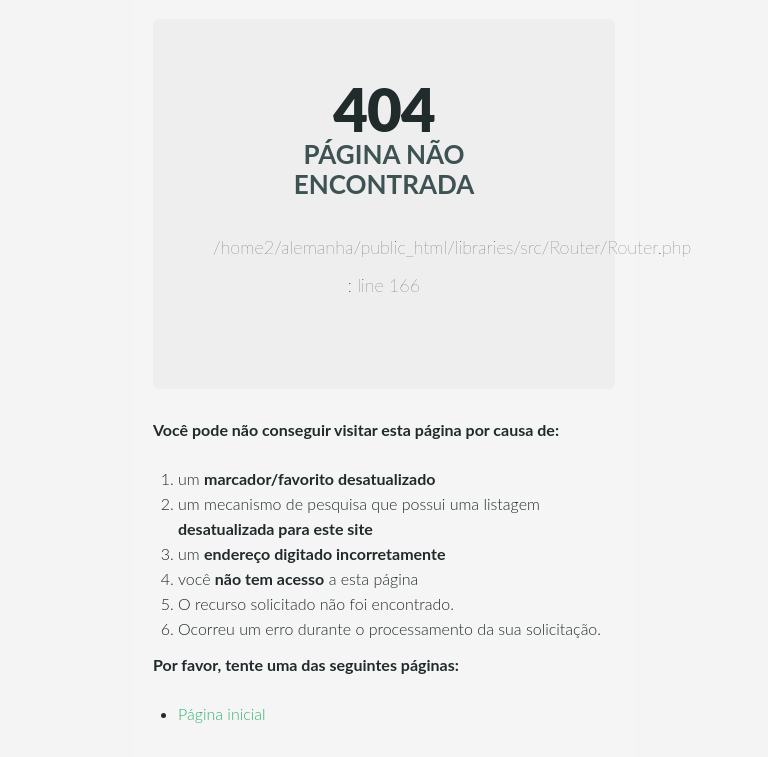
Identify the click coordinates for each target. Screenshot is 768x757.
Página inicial (222, 713)
